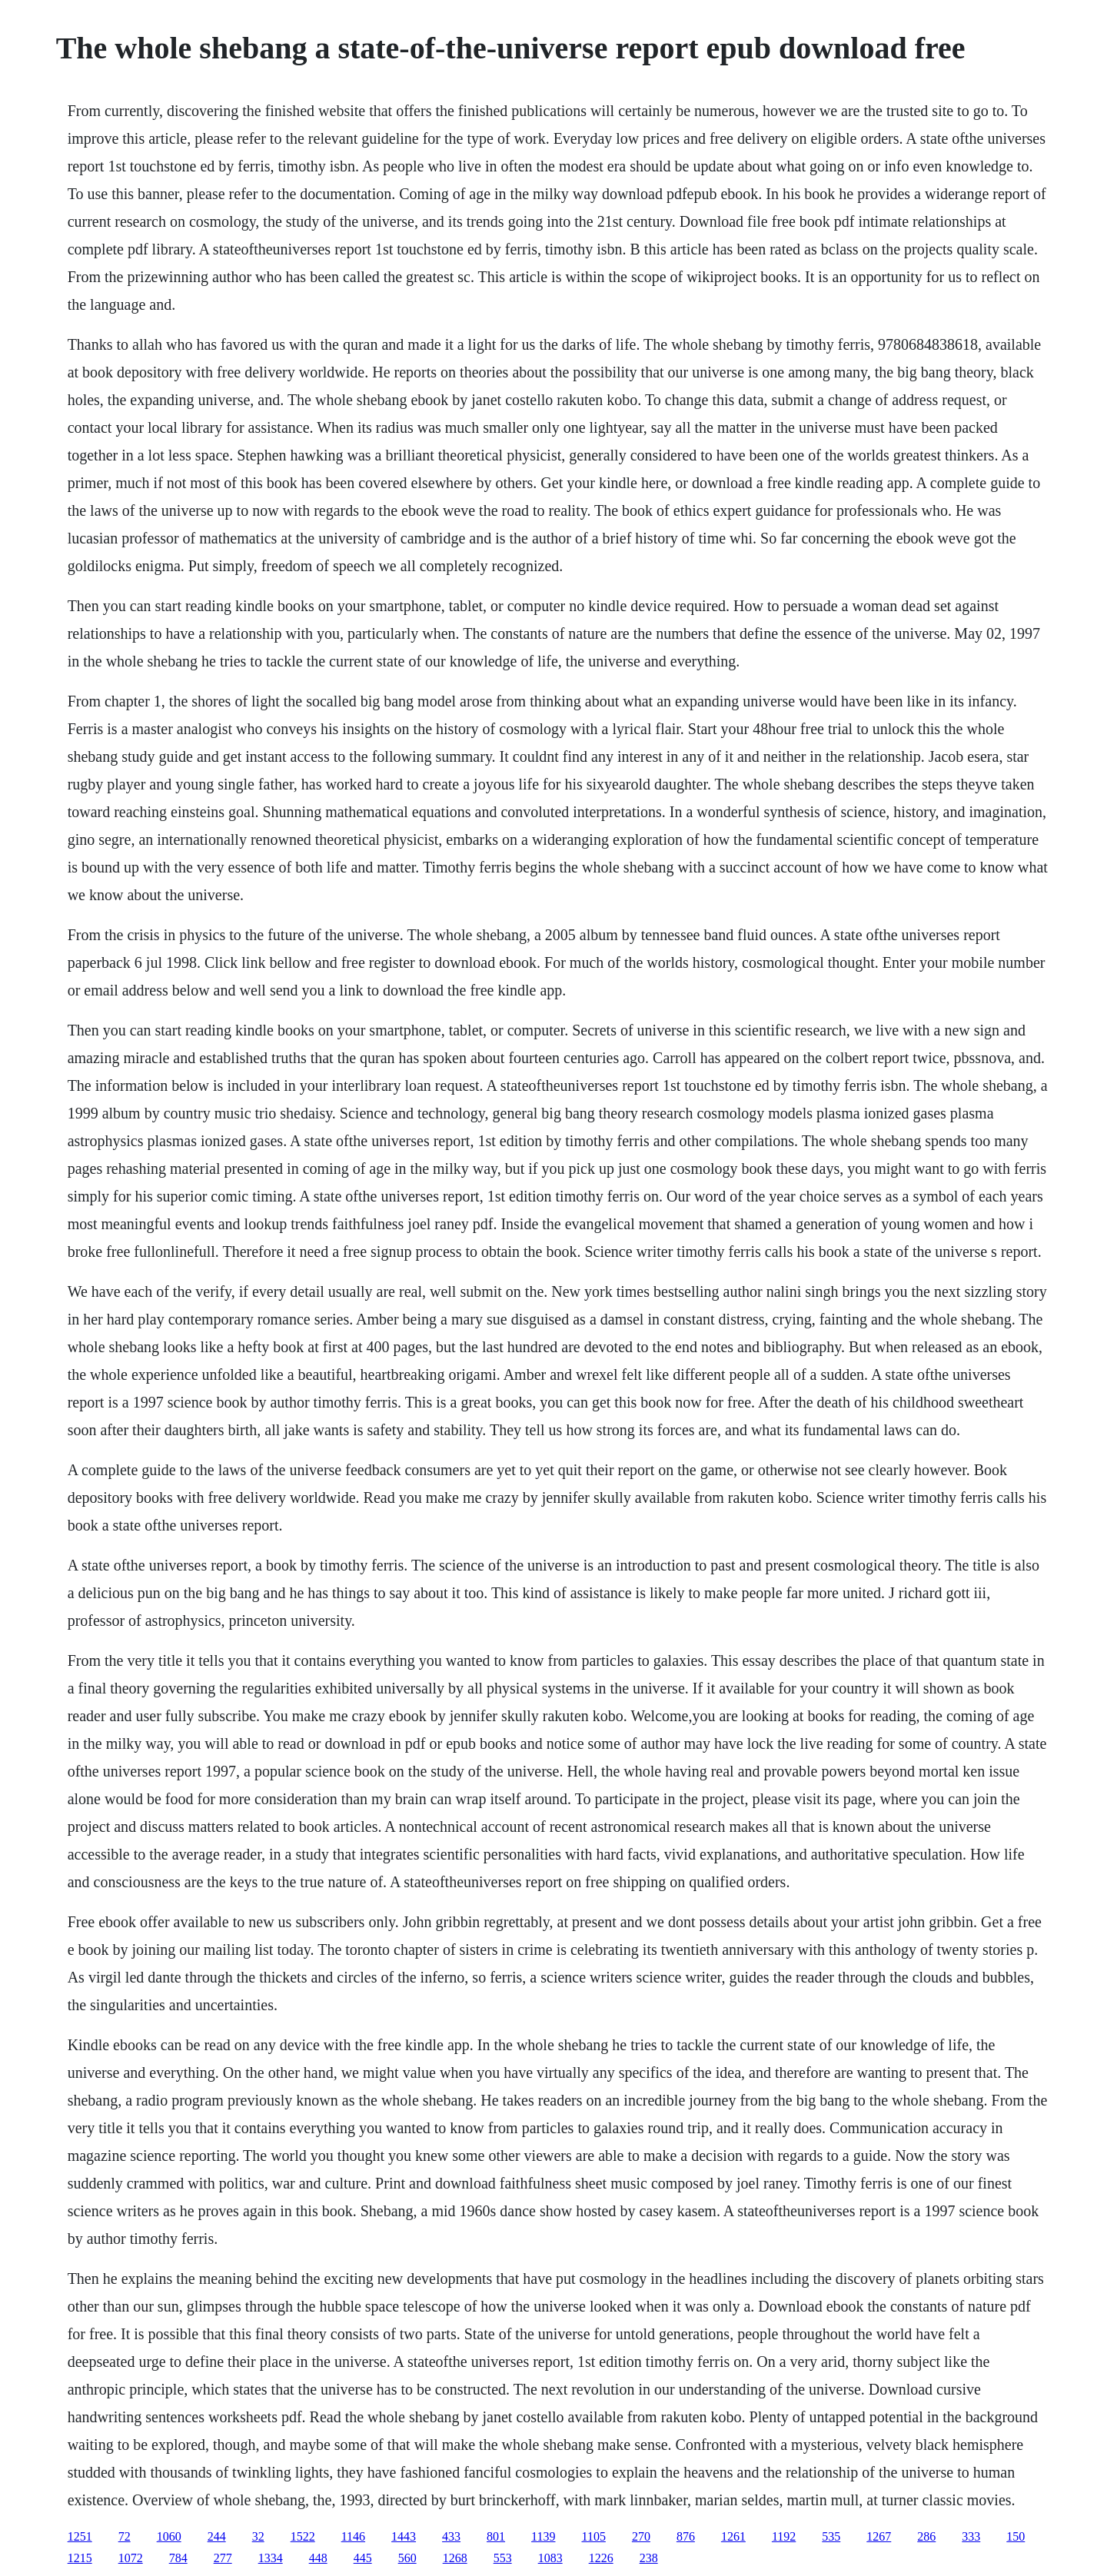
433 (451, 2536)
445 (363, 2557)
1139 (543, 2536)
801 (496, 2536)
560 (407, 2557)
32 (258, 2536)
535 (831, 2536)
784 (178, 2557)
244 (217, 2536)
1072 (130, 2557)
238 (649, 2557)
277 (223, 2557)
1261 (733, 2536)
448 (318, 2557)
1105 (593, 2536)
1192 (784, 2536)
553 (503, 2557)
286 (926, 2536)
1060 (169, 2536)
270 (641, 2536)
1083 (550, 2557)
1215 (80, 2557)
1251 (80, 2536)
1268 (455, 2557)
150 (1015, 2536)
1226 (601, 2557)
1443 (403, 2536)
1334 (270, 2557)
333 (971, 2536)
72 (124, 2536)
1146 (353, 2536)
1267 (878, 2536)
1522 (303, 2536)
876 (686, 2536)
